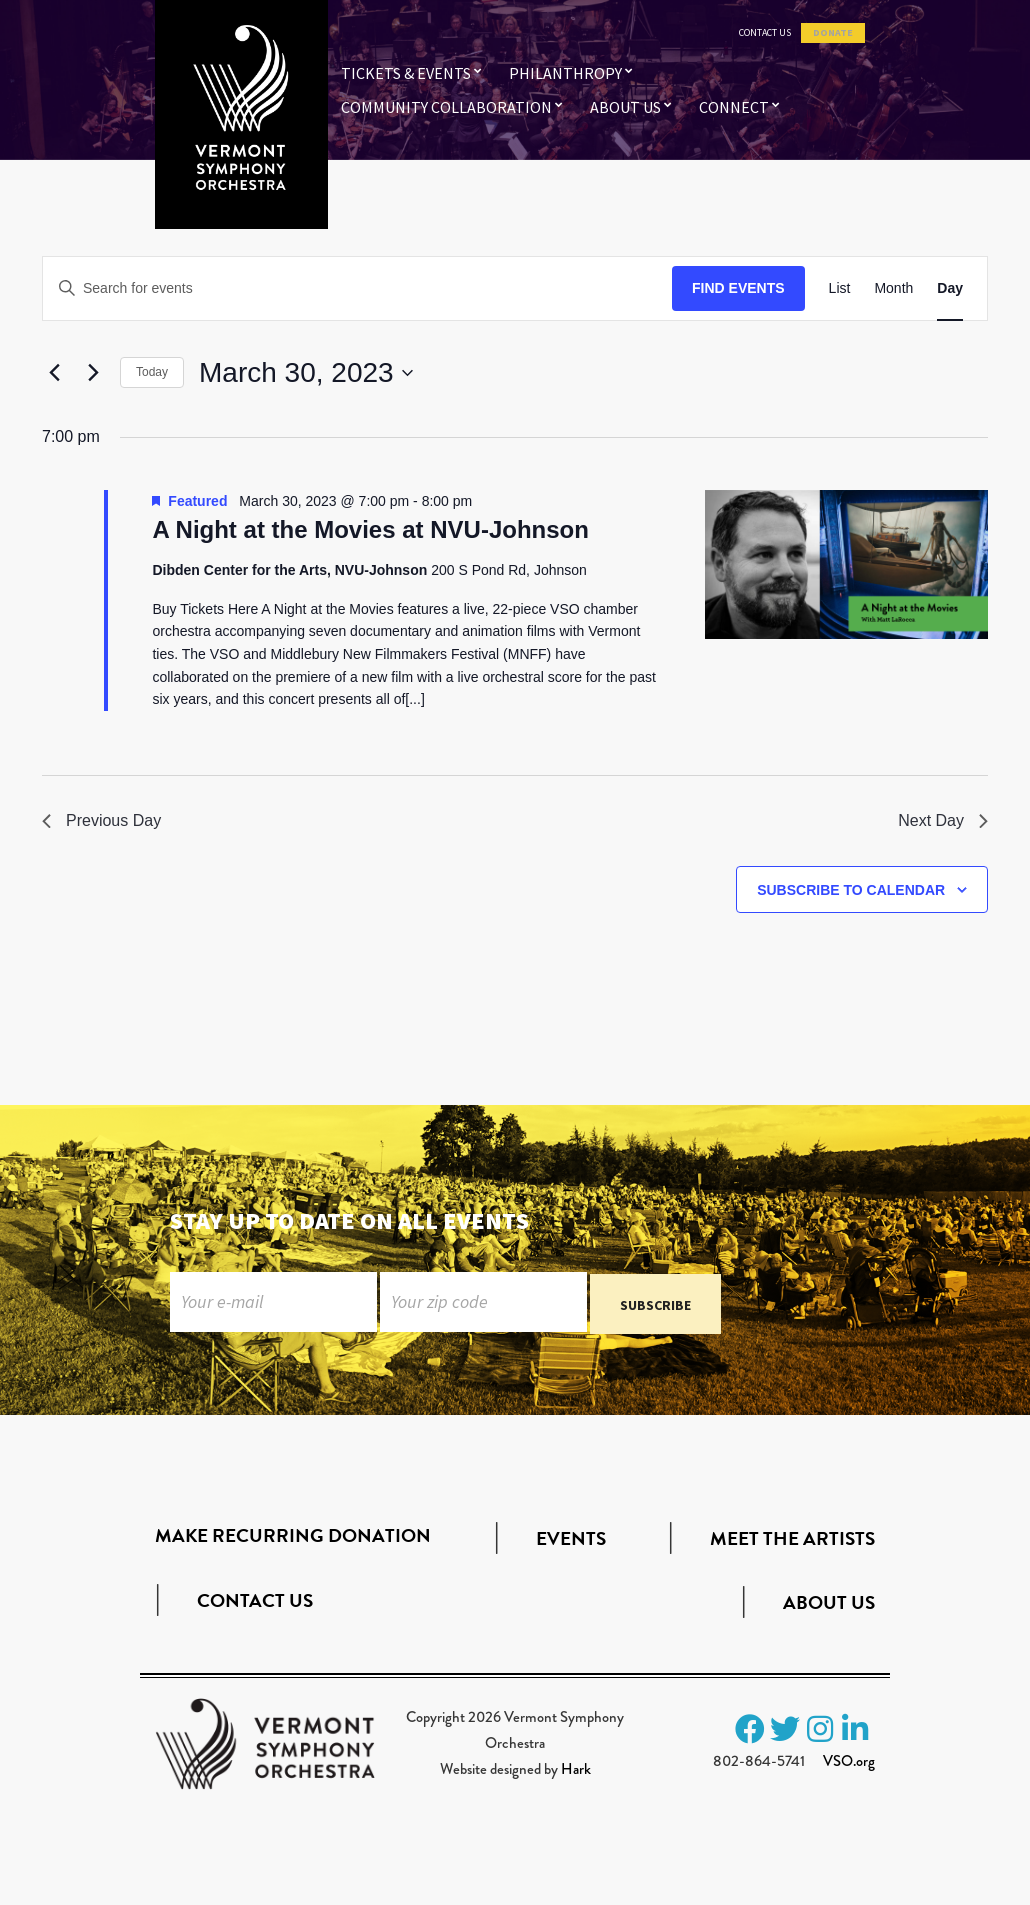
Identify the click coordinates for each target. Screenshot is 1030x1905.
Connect (734, 107)
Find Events (738, 288)
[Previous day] (54, 373)
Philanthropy (565, 73)
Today (152, 372)
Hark (576, 1773)
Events (571, 1543)
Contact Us (765, 33)
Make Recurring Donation (293, 1539)
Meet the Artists (792, 1543)
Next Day (943, 820)
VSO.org (849, 1765)
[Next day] (93, 373)
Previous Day (101, 820)
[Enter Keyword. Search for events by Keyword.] (357, 288)
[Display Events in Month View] (893, 288)
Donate (833, 33)
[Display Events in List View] (840, 288)
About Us (625, 107)
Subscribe (655, 1309)
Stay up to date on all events (349, 1220)
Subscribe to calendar (851, 890)
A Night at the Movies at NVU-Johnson (370, 529)
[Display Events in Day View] (950, 288)
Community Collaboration (446, 107)
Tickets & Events (406, 73)
